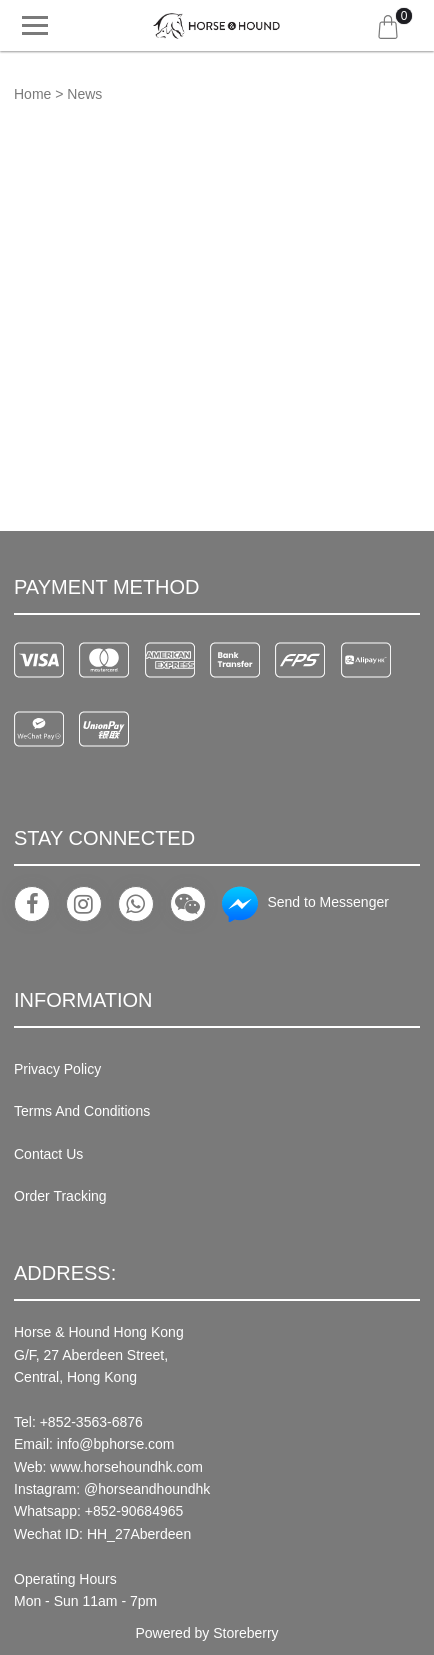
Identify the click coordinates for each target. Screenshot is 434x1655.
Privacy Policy (57, 1069)
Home (32, 94)
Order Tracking (60, 1196)
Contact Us (48, 1154)
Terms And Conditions (82, 1111)
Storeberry (245, 1633)
